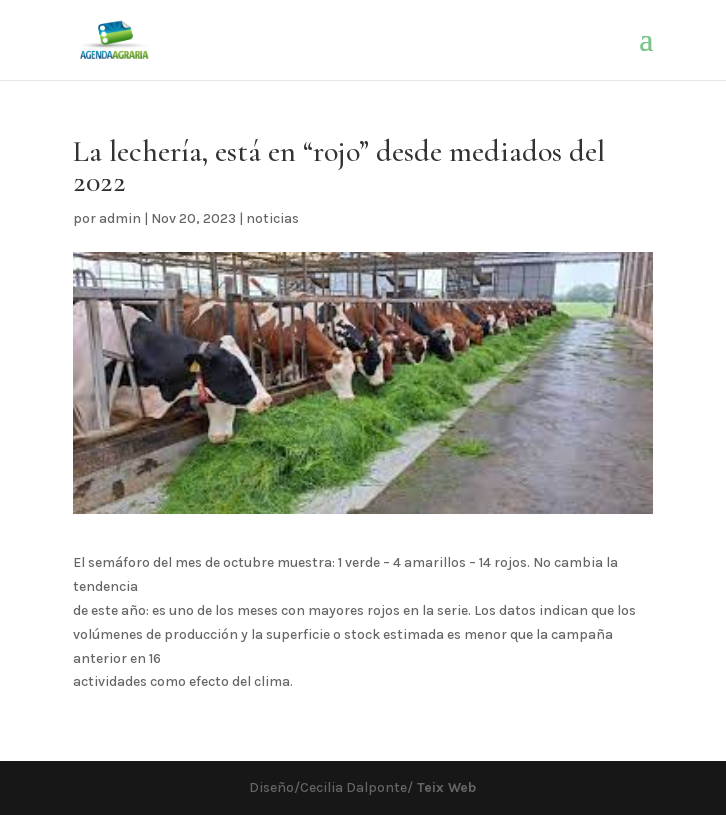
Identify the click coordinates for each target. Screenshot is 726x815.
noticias (272, 218)
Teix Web (444, 787)
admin (120, 218)
